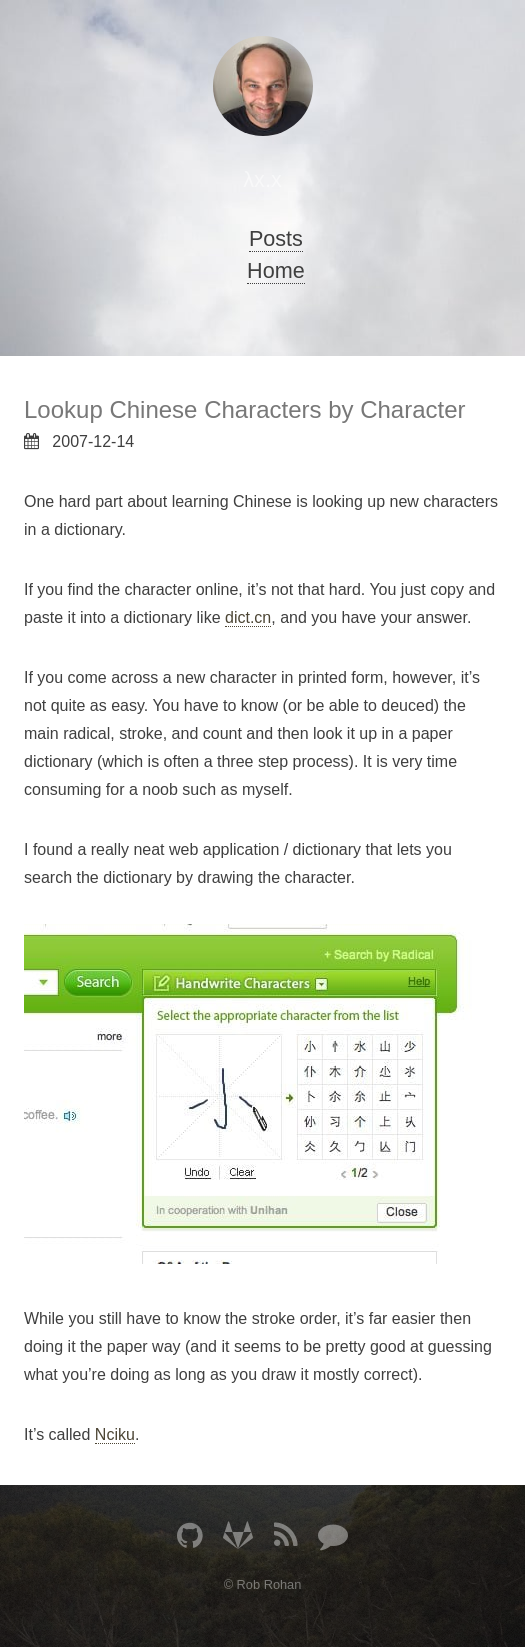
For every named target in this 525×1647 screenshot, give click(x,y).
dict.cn (248, 617)
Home (276, 270)
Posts (276, 238)
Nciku (115, 1434)
